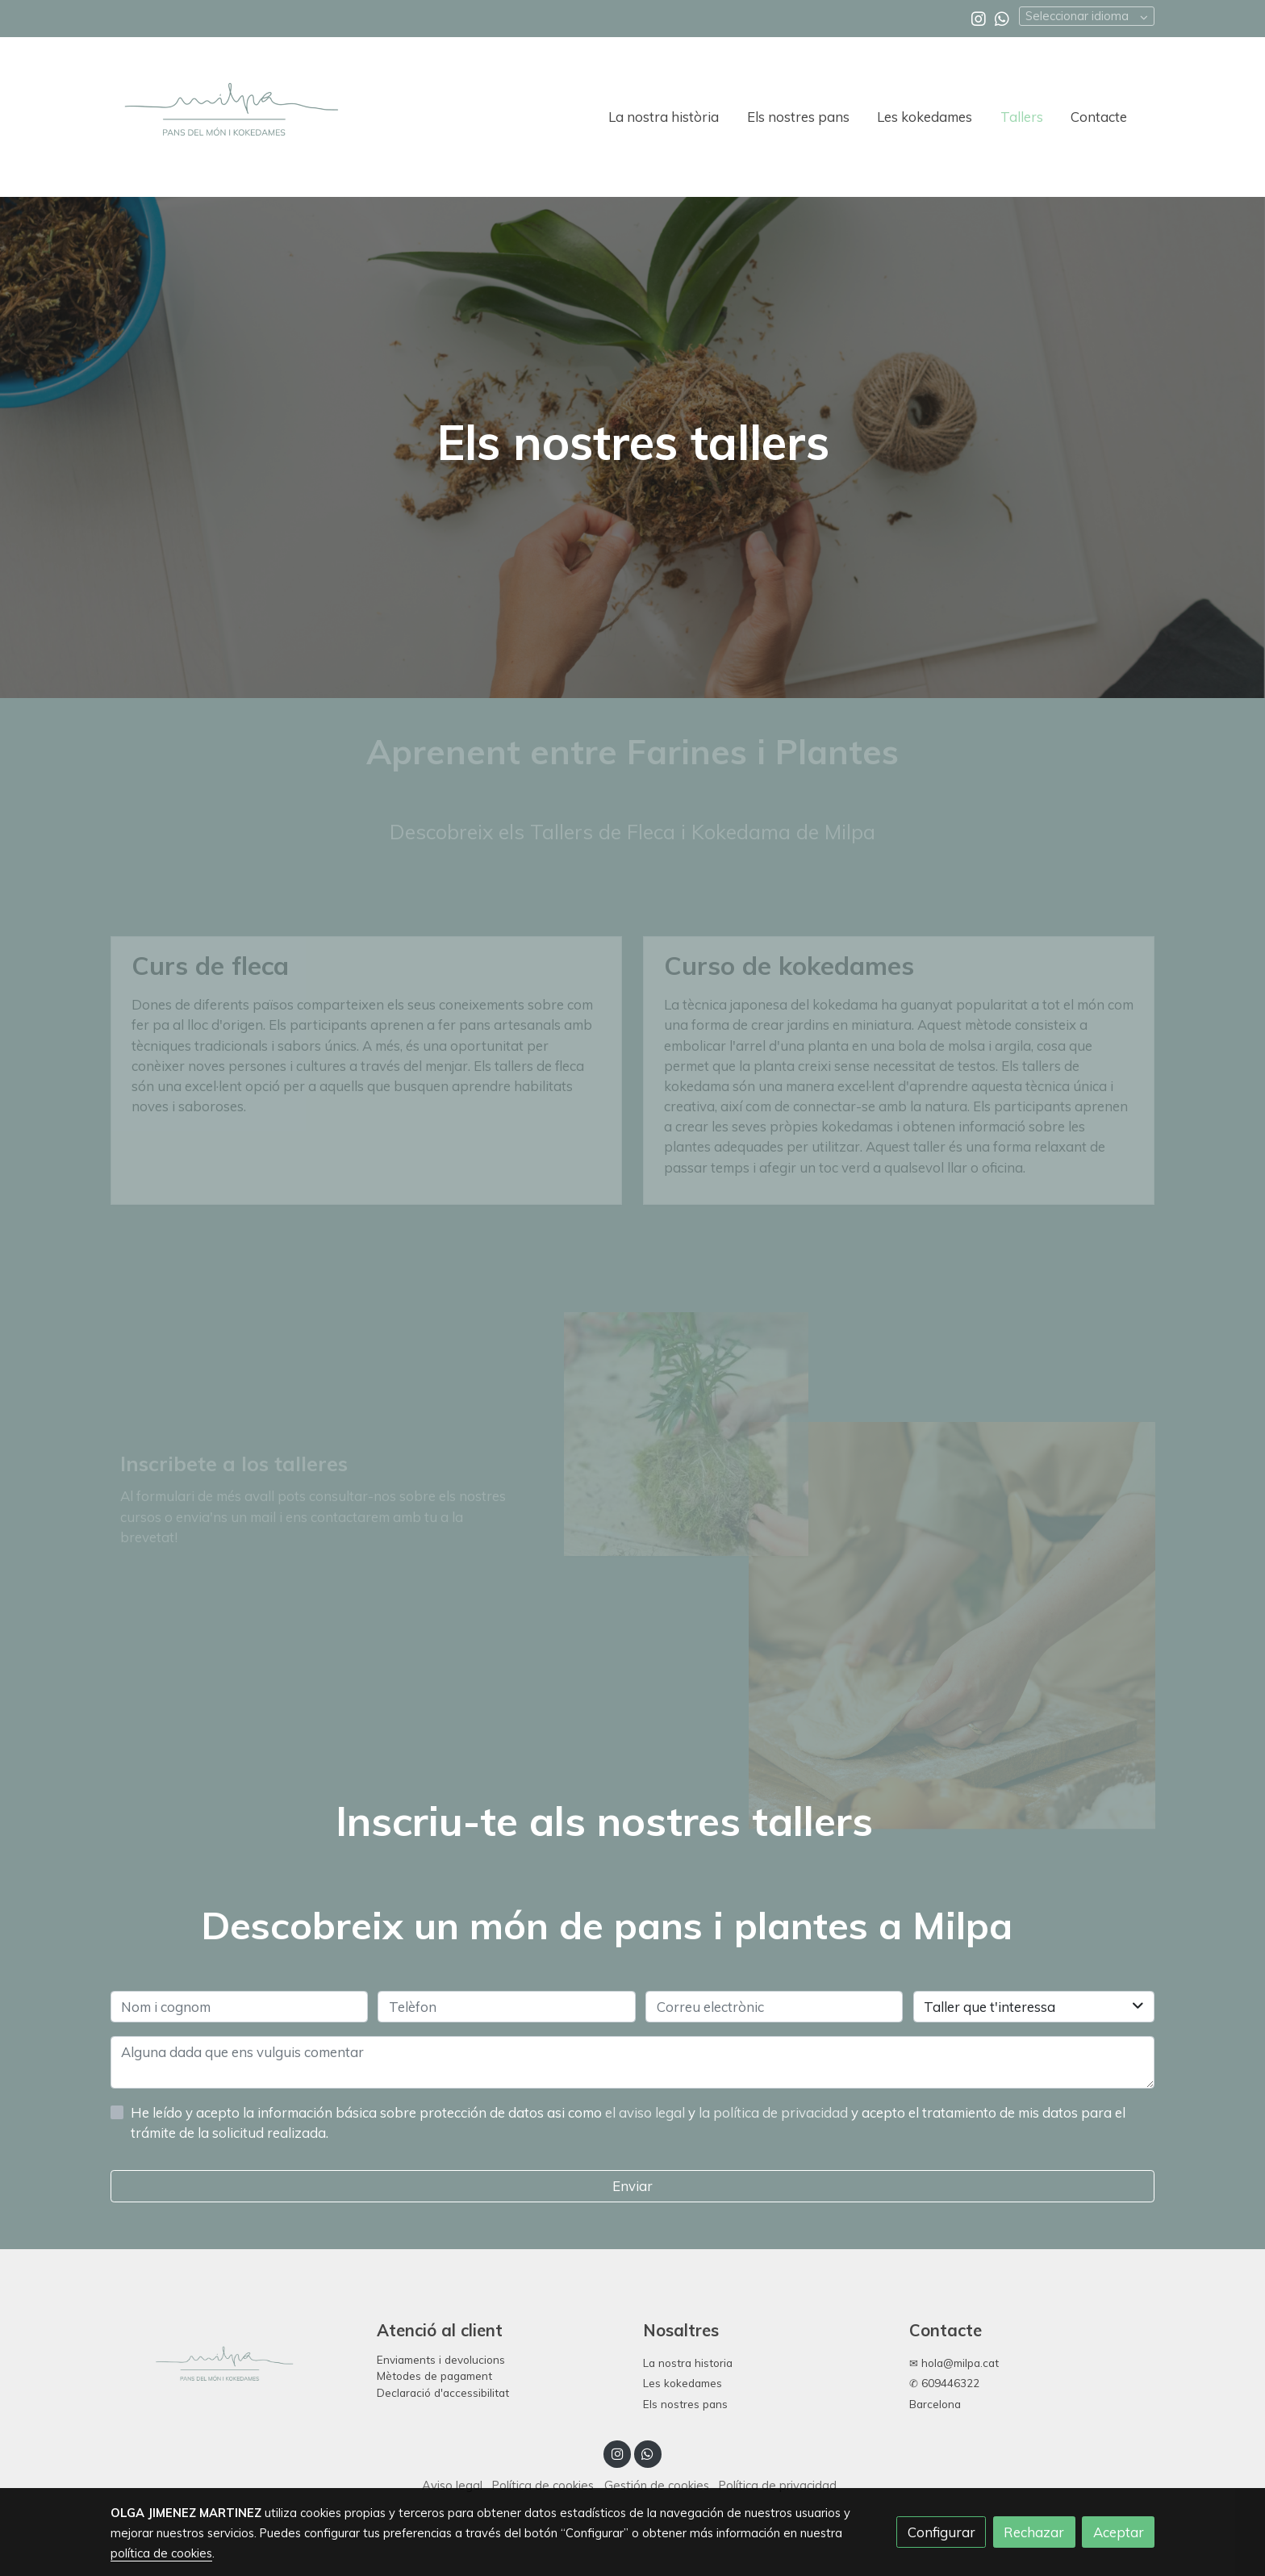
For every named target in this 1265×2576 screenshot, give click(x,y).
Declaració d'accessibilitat (443, 2392)
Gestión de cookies (656, 2485)
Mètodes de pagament (434, 2375)
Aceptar (1118, 2532)
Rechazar (1034, 2532)
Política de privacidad (778, 2485)
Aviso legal (452, 2485)
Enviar (632, 2185)
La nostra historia (688, 2362)
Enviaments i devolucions (441, 2359)
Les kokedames (682, 2383)
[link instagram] (978, 18)
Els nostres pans (685, 2404)
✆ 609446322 (944, 2383)
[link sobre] (233, 2368)
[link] (230, 117)
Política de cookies (543, 2485)
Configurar (941, 2532)
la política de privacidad (775, 2112)
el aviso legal (646, 2112)
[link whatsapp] (1002, 18)
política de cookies (161, 2553)
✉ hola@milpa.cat (954, 2362)
